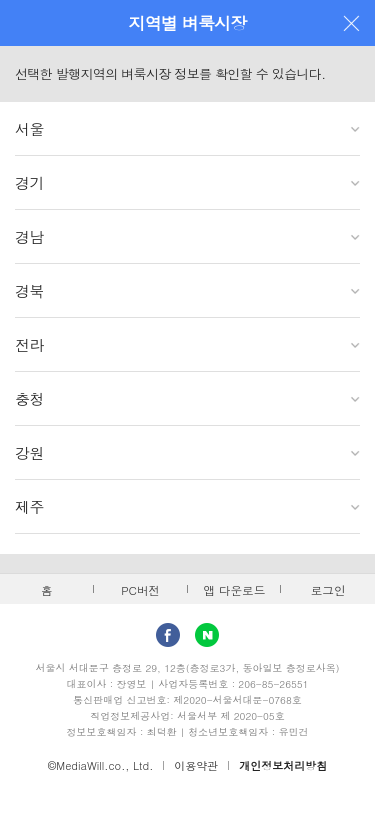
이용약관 (196, 765)
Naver (207, 635)
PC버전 (140, 590)
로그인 (328, 590)
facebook (168, 635)
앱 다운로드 (234, 590)
